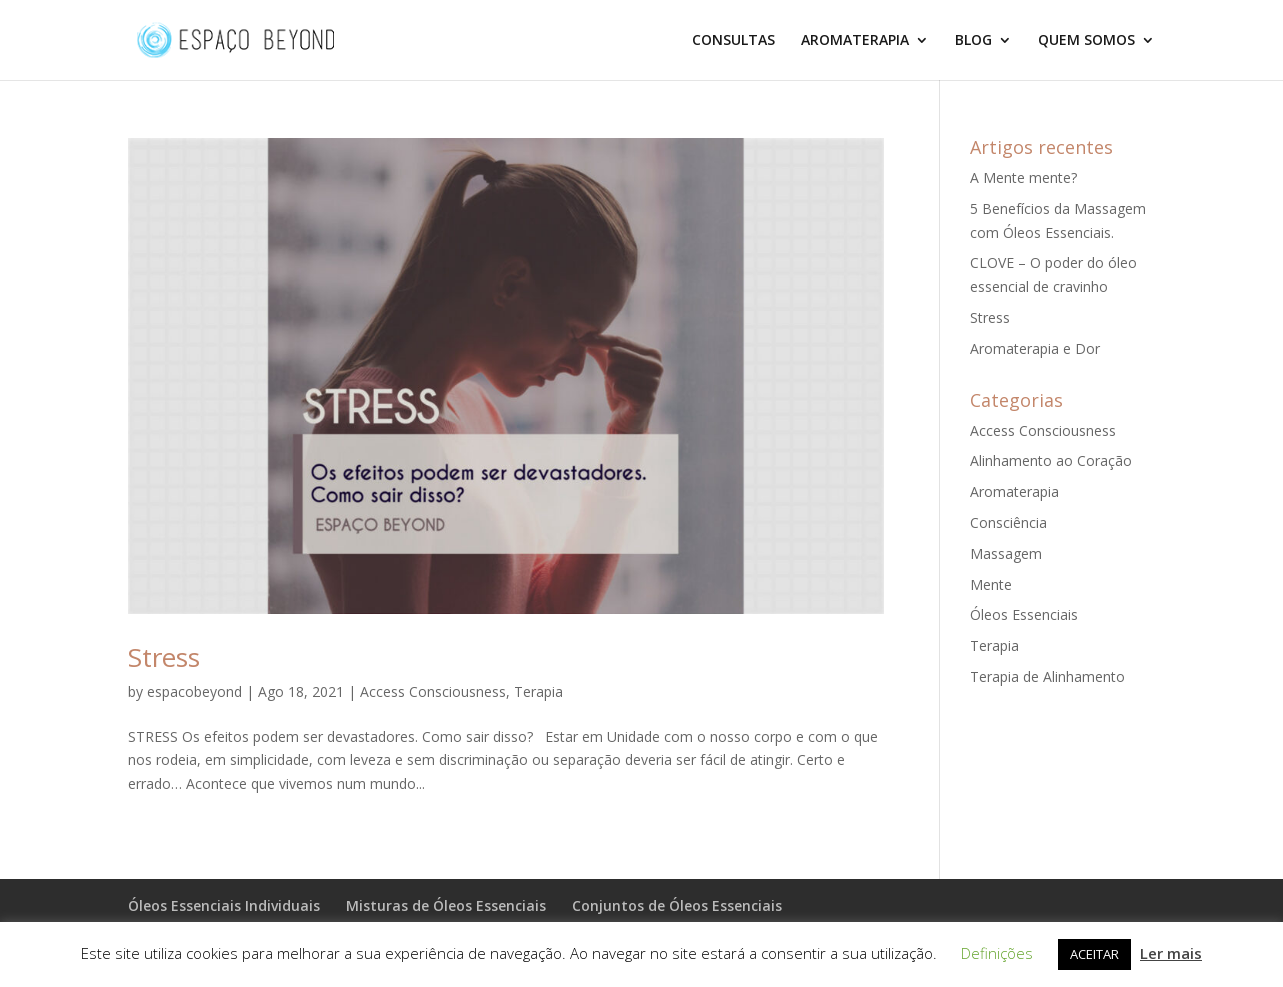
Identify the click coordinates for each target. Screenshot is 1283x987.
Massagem (1006, 553)
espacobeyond (194, 691)
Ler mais (1171, 953)
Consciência (1008, 522)
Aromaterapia (1014, 491)
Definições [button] (997, 953)
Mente (991, 584)
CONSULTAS (733, 41)
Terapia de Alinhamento (1047, 676)
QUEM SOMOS (1086, 41)
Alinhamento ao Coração (1051, 460)
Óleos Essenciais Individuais (224, 905)
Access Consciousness (433, 691)
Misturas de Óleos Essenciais (446, 905)
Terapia (538, 691)
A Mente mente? (1023, 177)
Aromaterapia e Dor (1035, 348)
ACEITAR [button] (1094, 954)
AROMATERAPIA (855, 41)
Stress (164, 657)
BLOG (973, 41)
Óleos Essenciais (1024, 614)
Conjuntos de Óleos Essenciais (677, 905)
